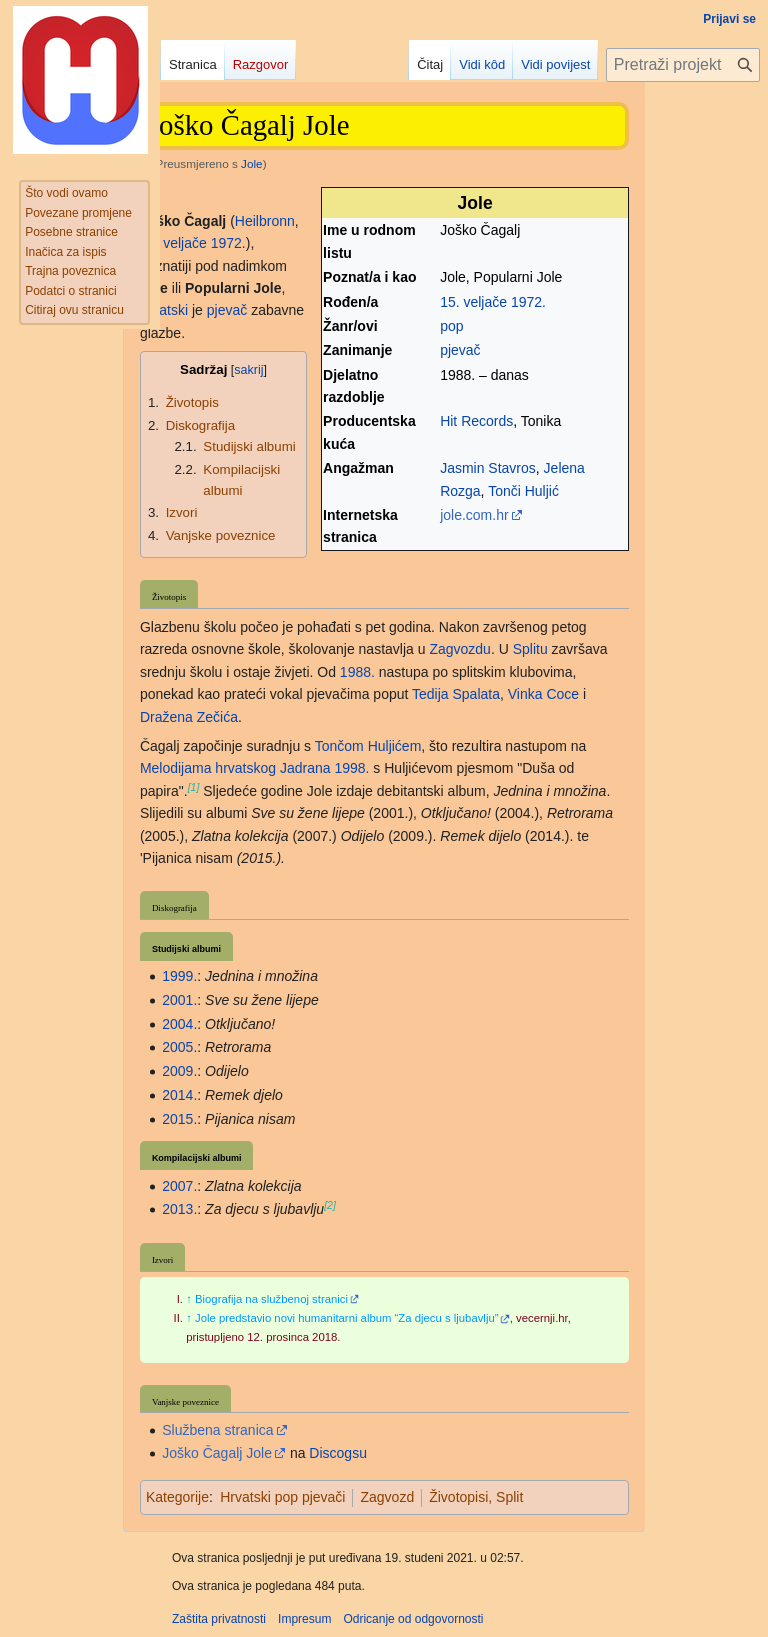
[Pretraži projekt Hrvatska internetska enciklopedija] (683, 65)
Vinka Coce (543, 694)
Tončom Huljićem (368, 746)
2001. (179, 1000)
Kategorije (177, 1497)
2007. (179, 1186)
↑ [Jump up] (189, 1299)
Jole (252, 163)
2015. (179, 1119)
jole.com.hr (474, 515)
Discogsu (338, 1453)
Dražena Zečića (189, 717)
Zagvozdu (459, 649)
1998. (351, 768)
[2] (330, 1205)
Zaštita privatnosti (219, 1619)
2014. (179, 1095)
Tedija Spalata (456, 694)
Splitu (530, 649)
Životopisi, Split (476, 1497)
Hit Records (476, 421)
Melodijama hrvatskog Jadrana (235, 768)
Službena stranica (217, 1430)
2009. (179, 1071)
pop (451, 326)
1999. (179, 976)
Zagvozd (387, 1497)
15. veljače (473, 302)
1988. (357, 672)
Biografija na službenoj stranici (271, 1299)
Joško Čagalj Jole (217, 1453)
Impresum (304, 1619)
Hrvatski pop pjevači (282, 1497)
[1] (194, 787)
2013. (179, 1209)
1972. (528, 302)
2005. (179, 1047)
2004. (179, 1024)
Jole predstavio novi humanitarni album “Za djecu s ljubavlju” (347, 1318)
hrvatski (164, 310)
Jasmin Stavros (488, 468)
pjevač (460, 350)
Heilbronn (265, 221)
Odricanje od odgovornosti (413, 1619)
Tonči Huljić (523, 491)
